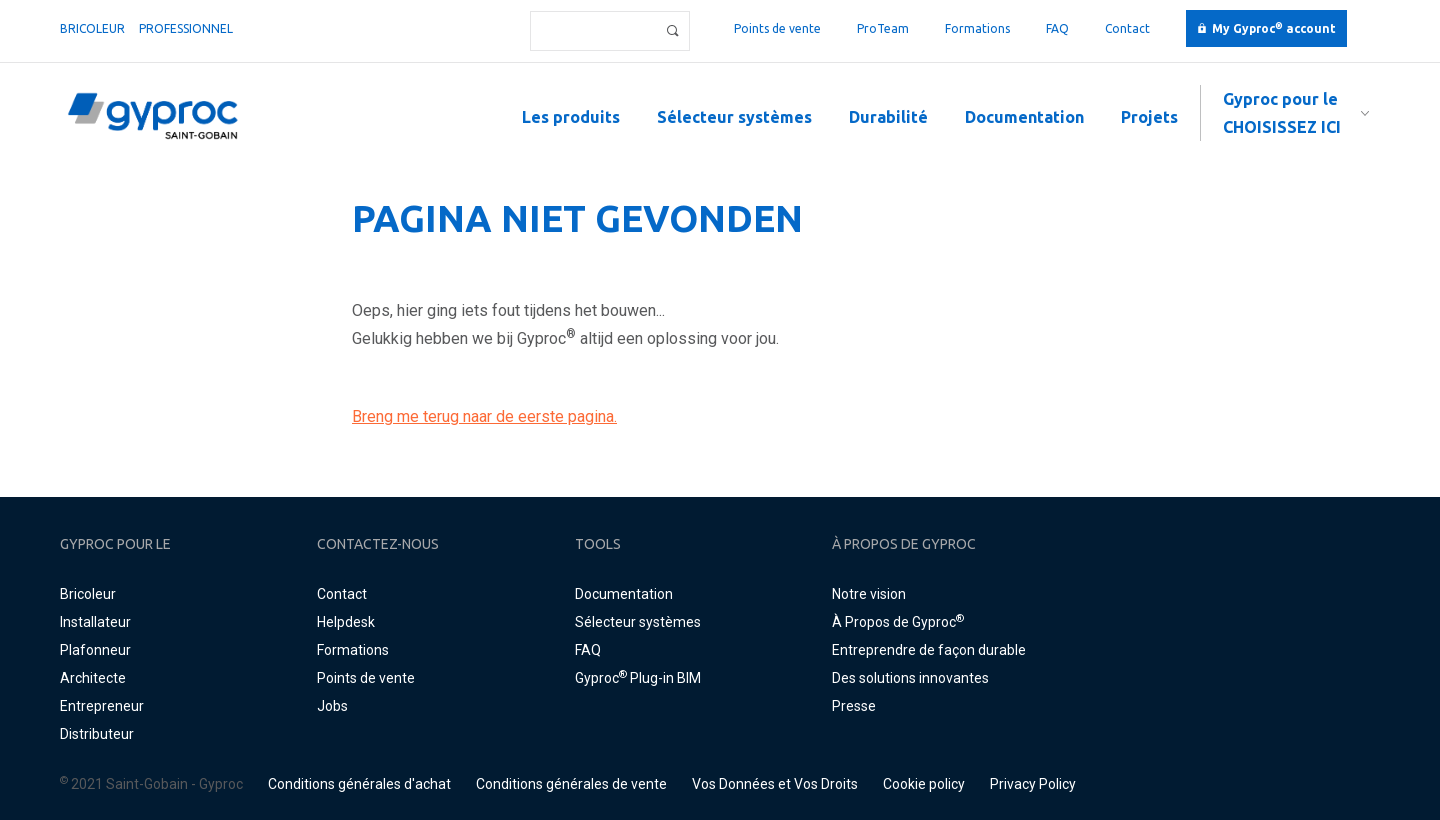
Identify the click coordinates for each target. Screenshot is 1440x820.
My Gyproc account (1274, 28)
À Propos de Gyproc (898, 622)
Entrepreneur (102, 706)
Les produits (571, 117)
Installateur (95, 622)
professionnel (186, 28)
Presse (854, 706)
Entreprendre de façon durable (929, 650)
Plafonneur (95, 650)
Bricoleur (92, 28)
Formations (977, 28)
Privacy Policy (1033, 784)
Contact (1127, 28)
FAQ (1057, 28)
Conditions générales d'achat (359, 784)
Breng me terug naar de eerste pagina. (484, 416)
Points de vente (777, 28)
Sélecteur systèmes (734, 117)
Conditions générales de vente (571, 784)
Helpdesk (346, 622)
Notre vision (869, 594)
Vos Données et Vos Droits (775, 784)
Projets (1149, 117)
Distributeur (97, 734)
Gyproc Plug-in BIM (638, 678)
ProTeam (883, 28)
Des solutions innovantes (910, 678)
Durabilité (888, 117)
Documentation (1024, 117)
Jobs (332, 706)
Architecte (93, 678)
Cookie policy (924, 784)
